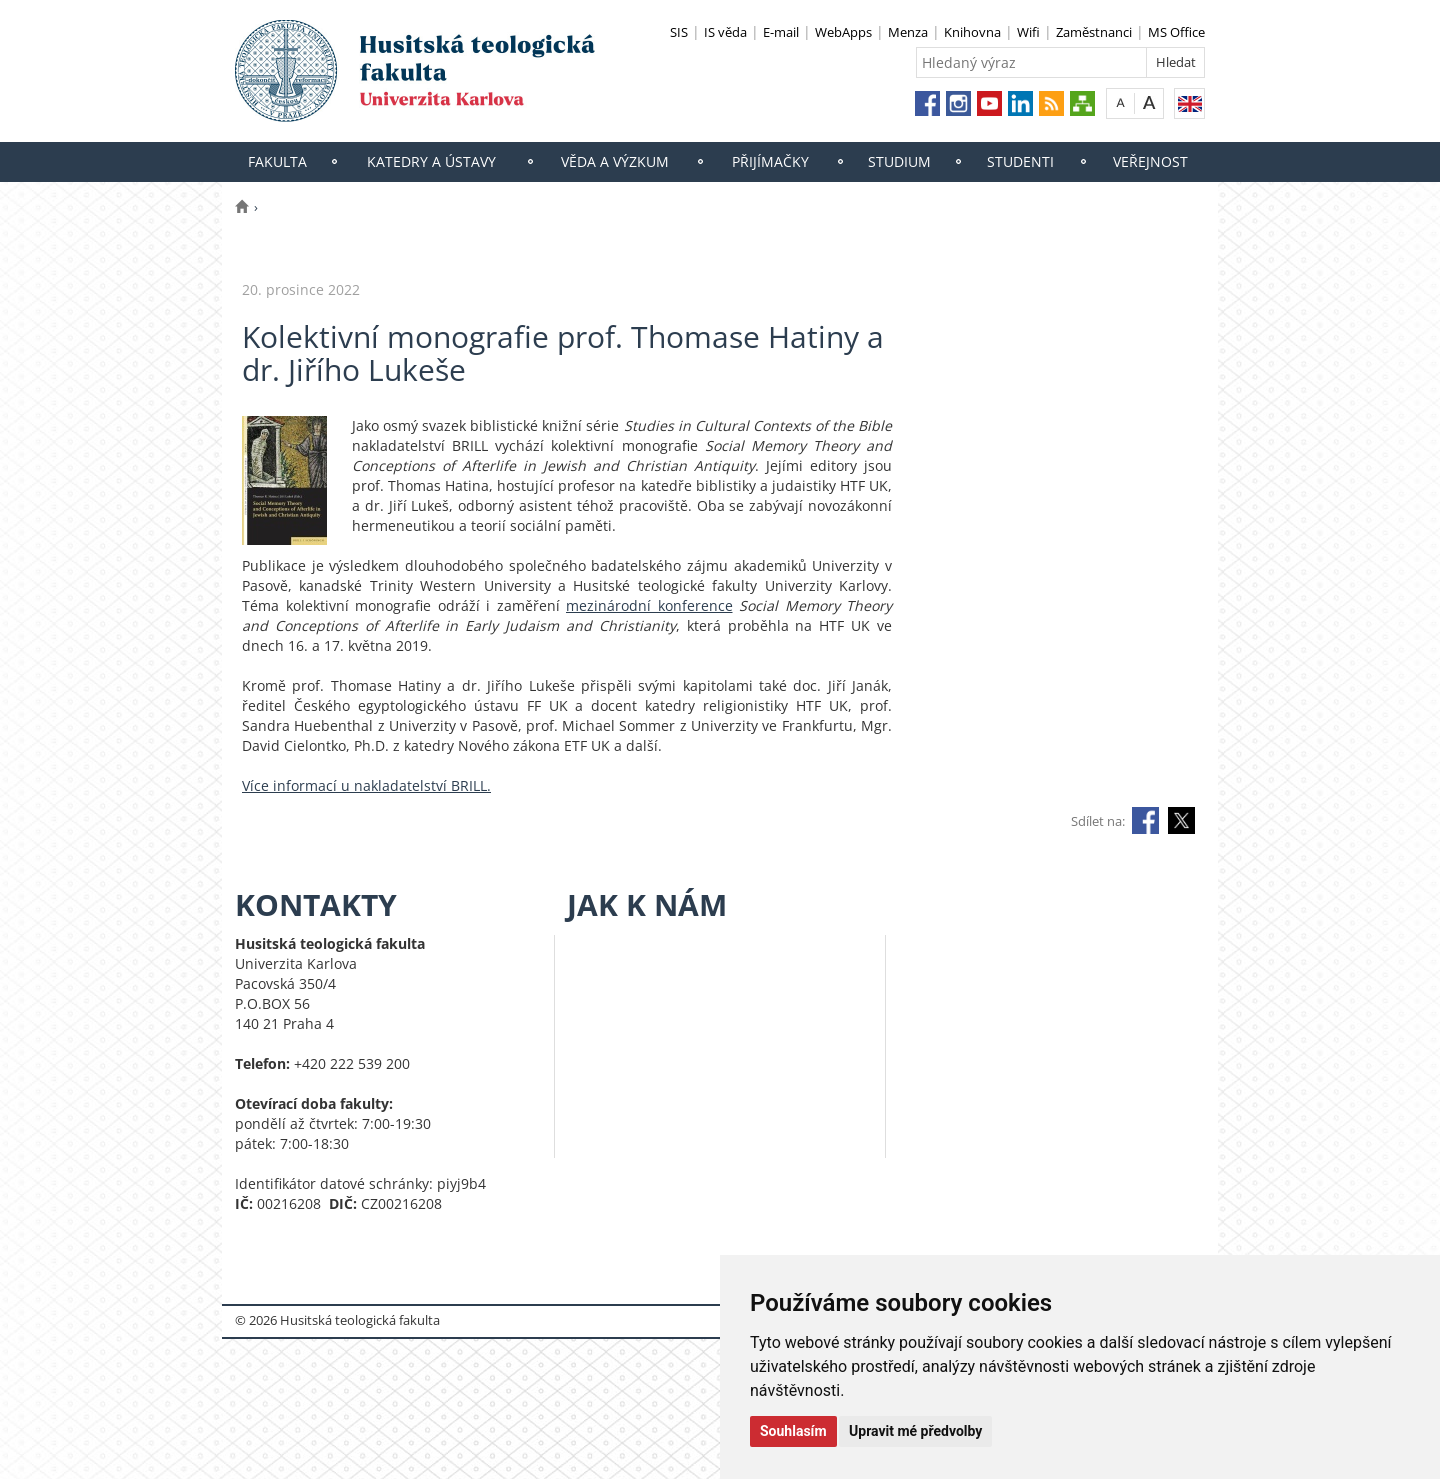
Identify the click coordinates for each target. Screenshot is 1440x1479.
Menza (908, 32)
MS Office (1176, 32)
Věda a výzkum (615, 161)
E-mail (781, 32)
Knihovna (972, 32)
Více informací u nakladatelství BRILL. (366, 785)
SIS (679, 32)
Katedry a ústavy (431, 161)
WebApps (843, 32)
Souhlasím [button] (793, 1431)
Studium (899, 161)
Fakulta (277, 161)
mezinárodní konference (649, 605)
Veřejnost (1150, 161)
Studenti (1020, 161)
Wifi (1028, 32)
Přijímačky (770, 161)
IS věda (725, 32)
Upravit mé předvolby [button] (915, 1431)
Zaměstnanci (1094, 32)
